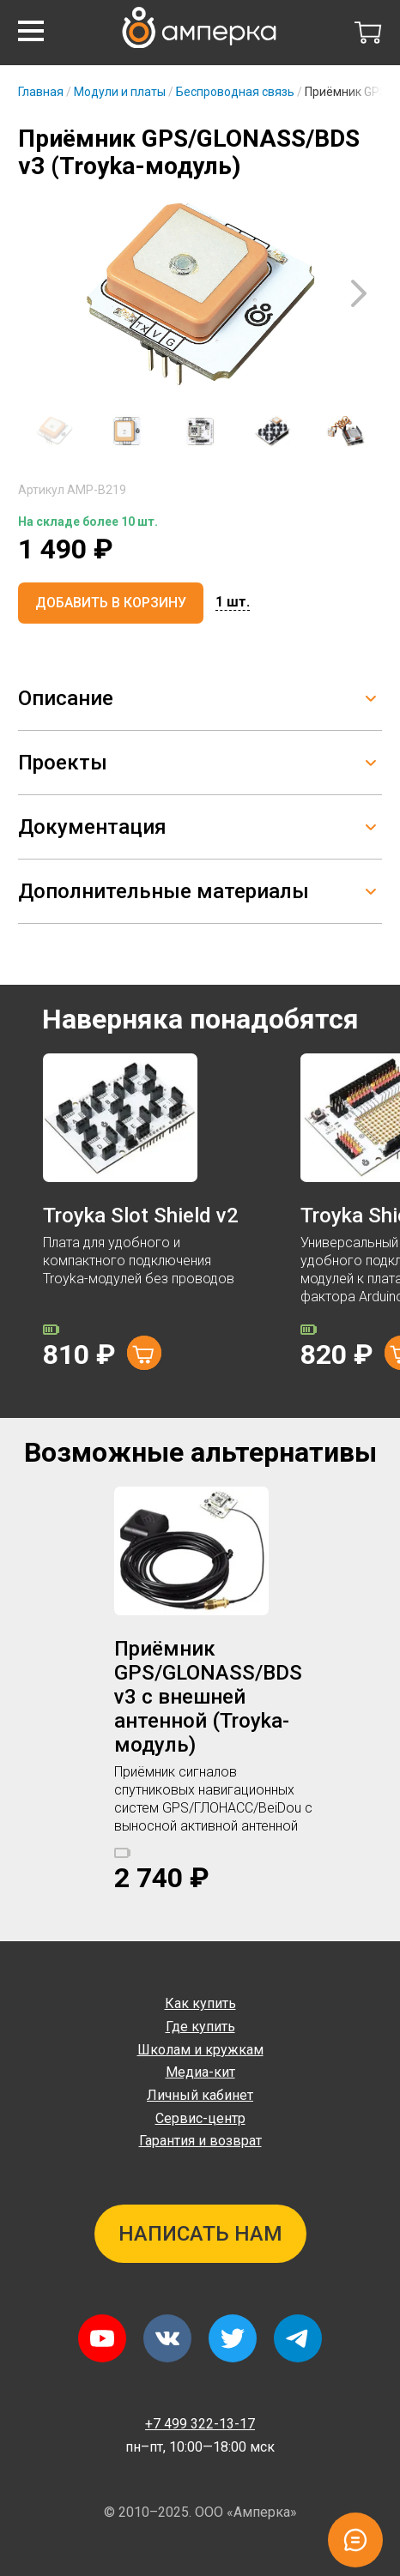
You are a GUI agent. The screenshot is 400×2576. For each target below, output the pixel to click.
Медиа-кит (200, 2072)
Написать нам (200, 2234)
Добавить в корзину (110, 602)
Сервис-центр (200, 2118)
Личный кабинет (200, 2095)
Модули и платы (120, 92)
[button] (31, 31)
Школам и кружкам (200, 2050)
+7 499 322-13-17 (200, 2424)
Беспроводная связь (235, 92)
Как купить (200, 2003)
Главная (41, 92)
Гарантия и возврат (200, 2141)
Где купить (200, 2026)
